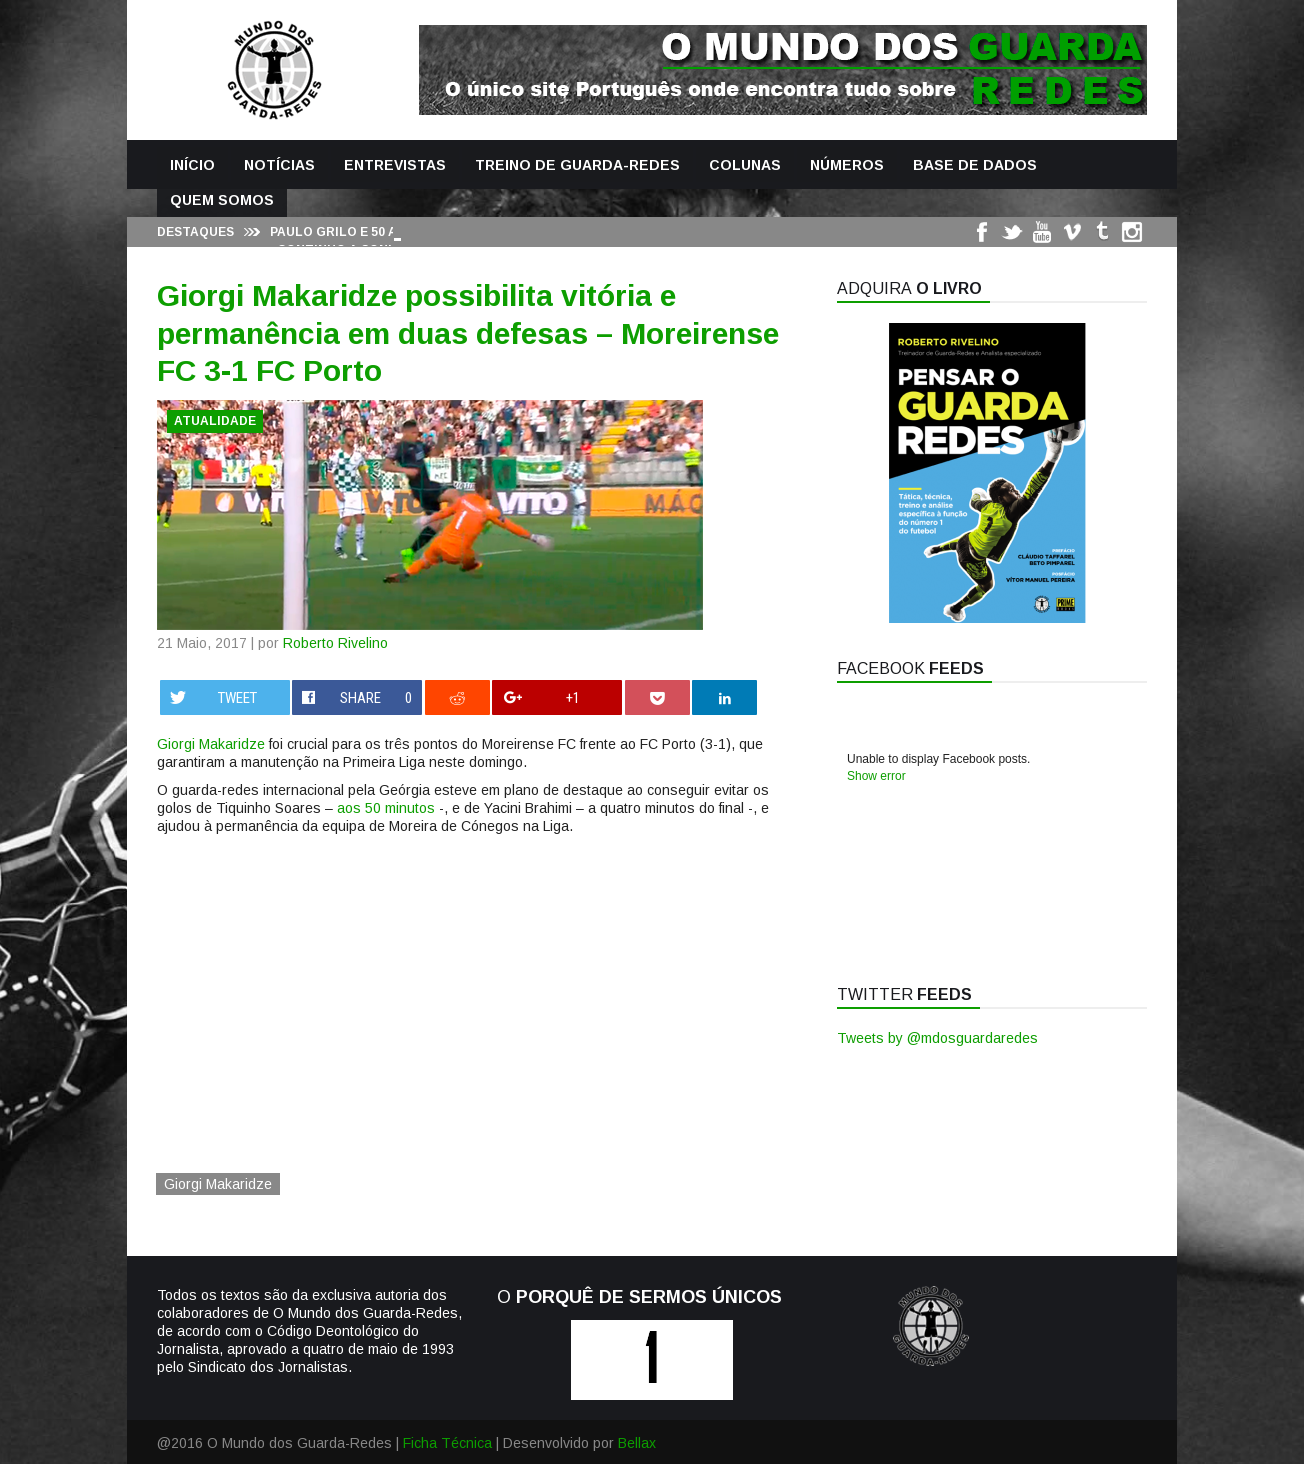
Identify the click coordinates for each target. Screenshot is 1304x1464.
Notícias (279, 165)
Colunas (745, 165)
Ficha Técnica (447, 1443)
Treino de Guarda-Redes (577, 165)
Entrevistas (395, 165)
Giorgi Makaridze (211, 744)
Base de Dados (975, 165)
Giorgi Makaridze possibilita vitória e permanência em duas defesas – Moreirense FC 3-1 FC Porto (468, 333)
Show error (876, 776)
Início (192, 165)
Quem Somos (222, 200)
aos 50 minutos (386, 808)
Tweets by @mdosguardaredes (937, 1038)
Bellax (637, 1443)
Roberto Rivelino (335, 643)
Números (847, 165)
